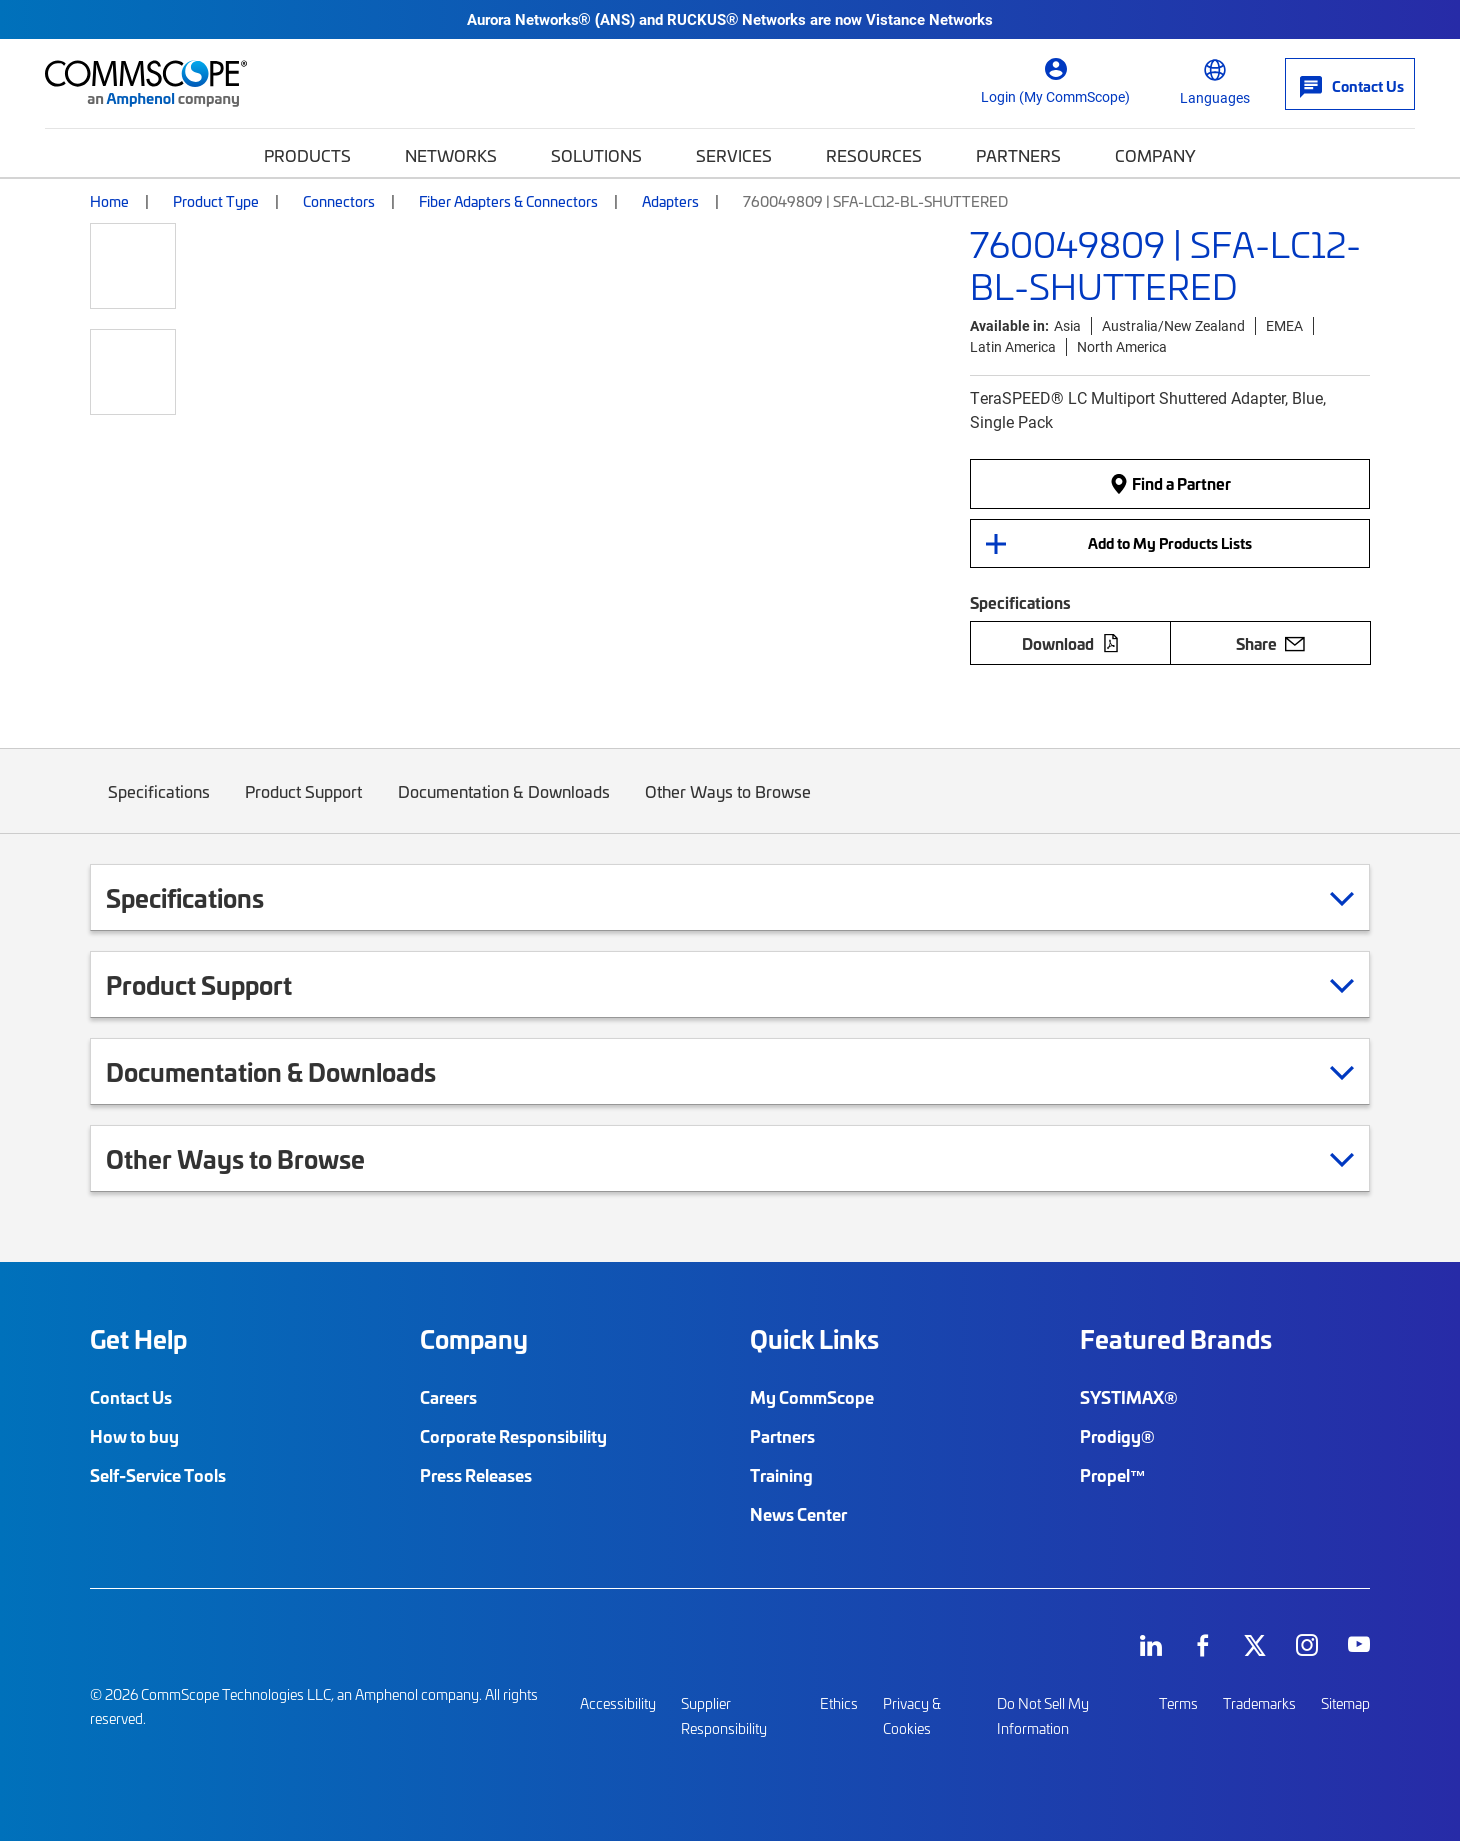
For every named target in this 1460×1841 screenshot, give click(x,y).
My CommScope (812, 1397)
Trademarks (1259, 1703)
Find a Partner (1170, 484)
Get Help (138, 1339)
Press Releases (476, 1475)
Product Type (216, 201)
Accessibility (618, 1703)
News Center (798, 1514)
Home (109, 201)
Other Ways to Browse (729, 806)
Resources (874, 155)
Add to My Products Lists (1170, 543)
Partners (1018, 155)
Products (307, 155)
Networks (451, 155)
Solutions (596, 155)
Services (734, 155)
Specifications (159, 806)
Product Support (304, 806)
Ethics (839, 1703)
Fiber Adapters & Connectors (508, 201)
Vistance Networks (929, 19)
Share (1270, 643)
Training (781, 1475)
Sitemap (1345, 1703)
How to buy (134, 1436)
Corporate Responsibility (513, 1436)
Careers (448, 1397)
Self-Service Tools (158, 1475)
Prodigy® (1117, 1436)
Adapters (670, 201)
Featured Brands (1176, 1339)
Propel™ (1113, 1475)
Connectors (339, 201)
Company (1155, 155)
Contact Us (131, 1397)
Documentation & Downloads (504, 806)
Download (1071, 643)
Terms (1178, 1703)
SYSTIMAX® (1129, 1397)
